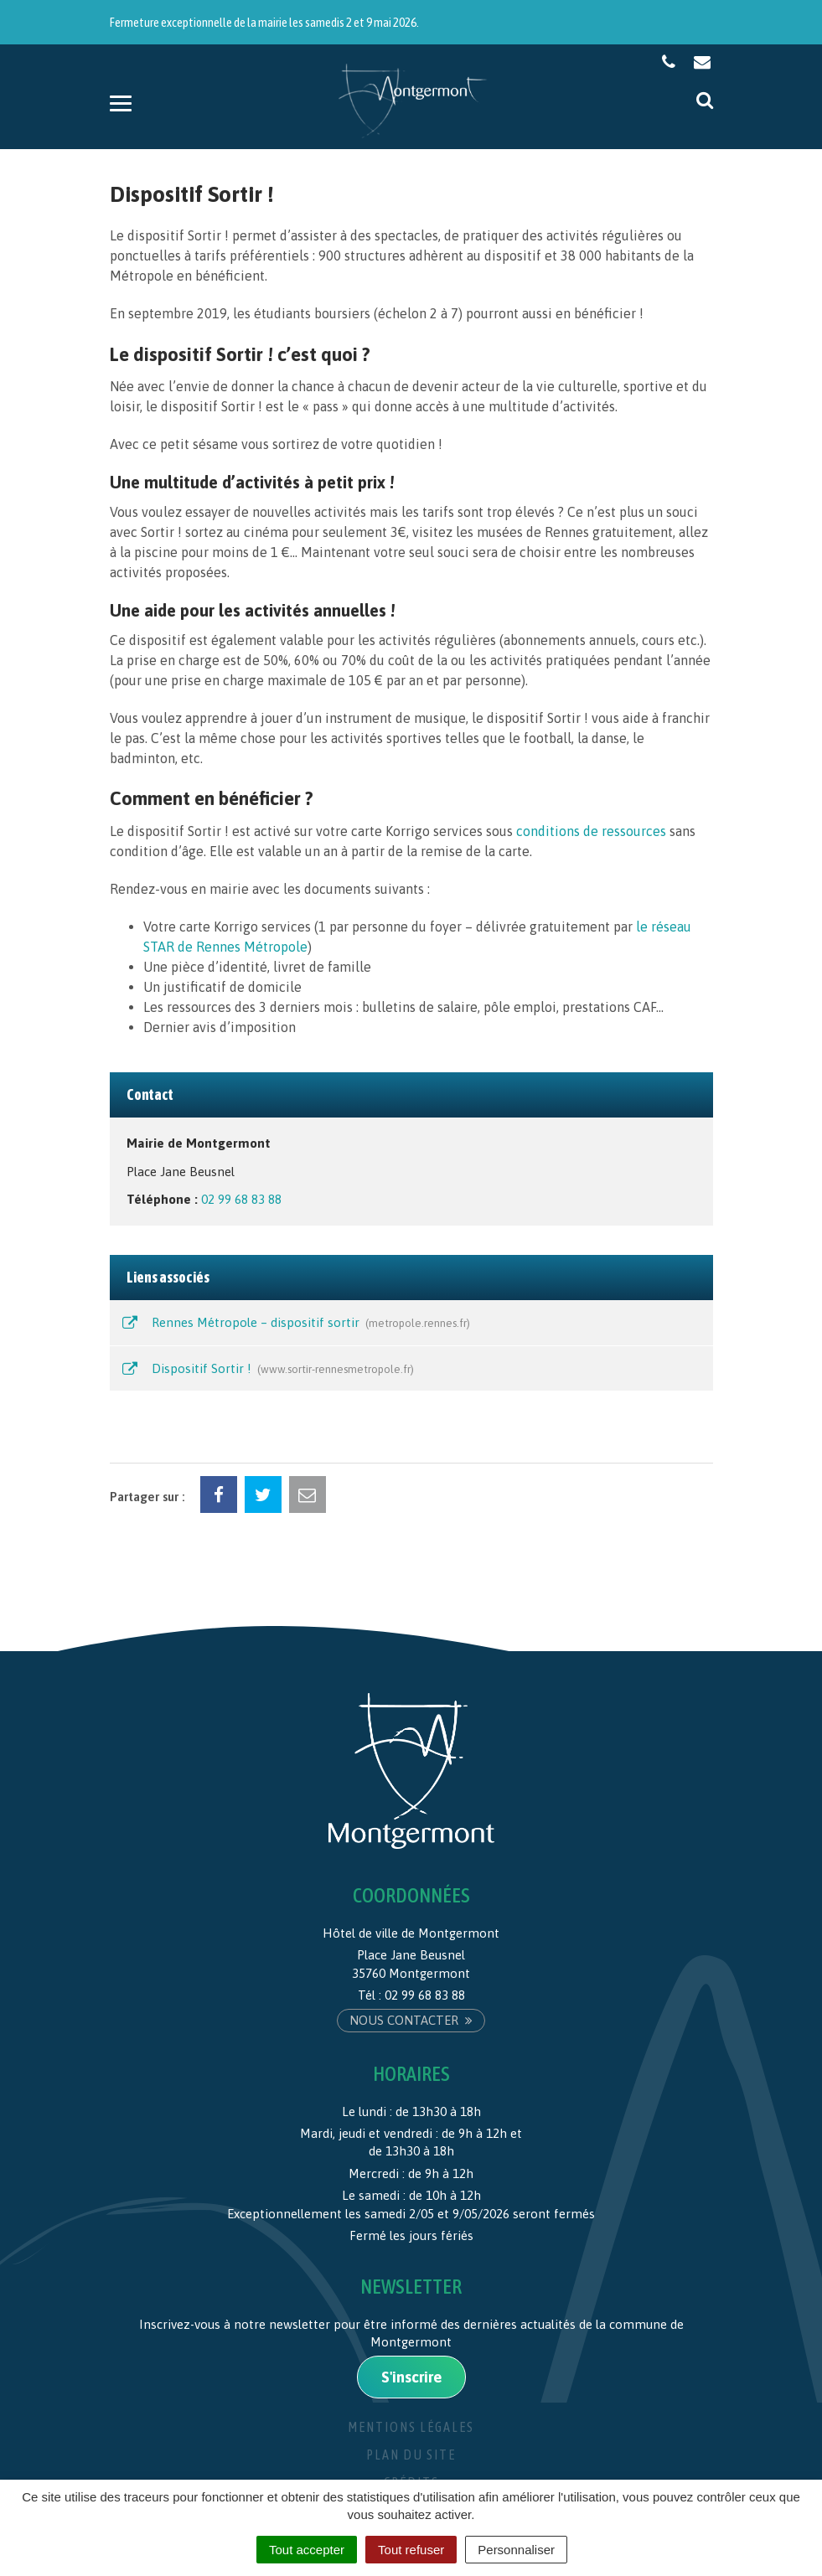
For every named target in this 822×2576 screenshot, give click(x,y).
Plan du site (411, 2454)
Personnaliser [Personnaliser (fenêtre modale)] (516, 2549)
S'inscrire (411, 2377)
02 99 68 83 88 (241, 1199)
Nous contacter (411, 2020)
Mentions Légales (411, 2426)
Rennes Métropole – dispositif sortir (295, 1323)
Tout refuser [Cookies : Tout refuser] (411, 2549)
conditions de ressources (591, 831)
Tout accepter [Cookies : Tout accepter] (306, 2549)
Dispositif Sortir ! (267, 1369)
